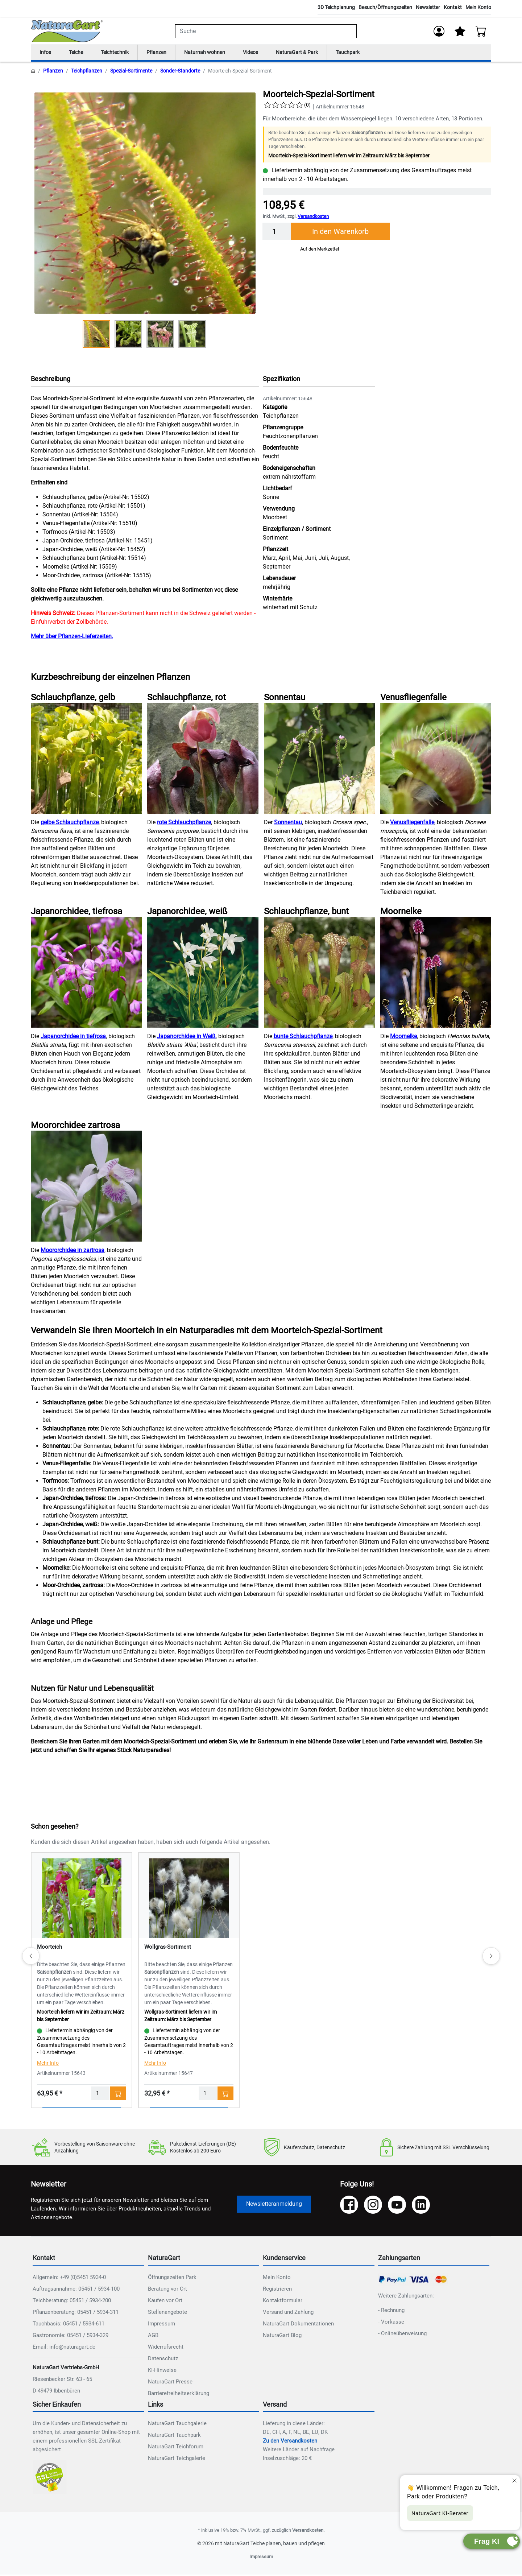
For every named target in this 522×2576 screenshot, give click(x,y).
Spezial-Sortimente (131, 72)
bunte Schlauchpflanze (303, 1037)
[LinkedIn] (421, 2206)
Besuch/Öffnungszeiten (385, 7)
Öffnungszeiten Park (172, 2278)
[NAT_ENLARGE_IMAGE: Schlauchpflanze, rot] (202, 759)
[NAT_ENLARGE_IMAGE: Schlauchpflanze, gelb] (86, 759)
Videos (267, 52)
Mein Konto (478, 7)
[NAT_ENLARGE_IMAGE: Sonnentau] (319, 759)
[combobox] (265, 31)
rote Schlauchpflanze (184, 823)
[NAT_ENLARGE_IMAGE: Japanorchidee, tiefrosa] (86, 973)
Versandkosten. (308, 2531)
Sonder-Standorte (180, 72)
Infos (46, 52)
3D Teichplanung (336, 7)
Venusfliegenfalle (412, 823)
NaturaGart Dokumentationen (298, 2324)
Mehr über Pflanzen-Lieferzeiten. (72, 637)
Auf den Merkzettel (319, 250)
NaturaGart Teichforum (175, 2448)
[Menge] (276, 233)
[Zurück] (31, 1957)
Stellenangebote (167, 2313)
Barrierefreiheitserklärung (178, 2394)
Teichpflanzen (86, 72)
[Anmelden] (438, 31)
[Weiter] (491, 1957)
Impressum (161, 2324)
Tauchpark (371, 52)
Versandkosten (313, 217)
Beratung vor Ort (167, 2290)
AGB (153, 2336)
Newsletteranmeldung (274, 2205)
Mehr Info (48, 2064)
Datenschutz (163, 2359)
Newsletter (428, 7)
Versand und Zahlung (288, 2313)
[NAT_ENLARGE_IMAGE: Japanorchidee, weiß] (202, 973)
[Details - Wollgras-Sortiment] (188, 1899)
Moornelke (403, 1037)
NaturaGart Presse (170, 2382)
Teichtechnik (121, 52)
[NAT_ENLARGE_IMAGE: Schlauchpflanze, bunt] (319, 973)
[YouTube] (397, 2206)
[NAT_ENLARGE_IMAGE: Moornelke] (435, 973)
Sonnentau (288, 823)
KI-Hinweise (162, 2371)
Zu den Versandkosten (290, 2442)
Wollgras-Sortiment (167, 1948)
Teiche (78, 52)
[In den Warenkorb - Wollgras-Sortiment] (225, 2095)
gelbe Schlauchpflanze (70, 823)
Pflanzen (166, 52)
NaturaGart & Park (317, 52)
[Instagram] (373, 2206)
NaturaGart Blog (282, 2336)
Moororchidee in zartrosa (72, 1251)
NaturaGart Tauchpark (174, 2436)
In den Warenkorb (340, 232)
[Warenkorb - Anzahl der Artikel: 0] (481, 31)
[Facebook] (349, 2206)
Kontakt (453, 7)
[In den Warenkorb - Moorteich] (118, 2095)
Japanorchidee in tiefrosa (73, 1037)
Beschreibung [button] (50, 380)
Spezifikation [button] (281, 380)
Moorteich (49, 1948)
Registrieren (277, 2290)
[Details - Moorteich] (81, 1899)
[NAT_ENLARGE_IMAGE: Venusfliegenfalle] (435, 759)
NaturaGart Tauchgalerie (177, 2425)
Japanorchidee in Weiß (186, 1037)
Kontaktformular (282, 2301)
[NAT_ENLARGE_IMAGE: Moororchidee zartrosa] (86, 1187)
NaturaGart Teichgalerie (176, 2459)
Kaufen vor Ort (165, 2301)
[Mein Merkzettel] (460, 31)
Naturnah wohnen (218, 52)
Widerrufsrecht (165, 2348)
